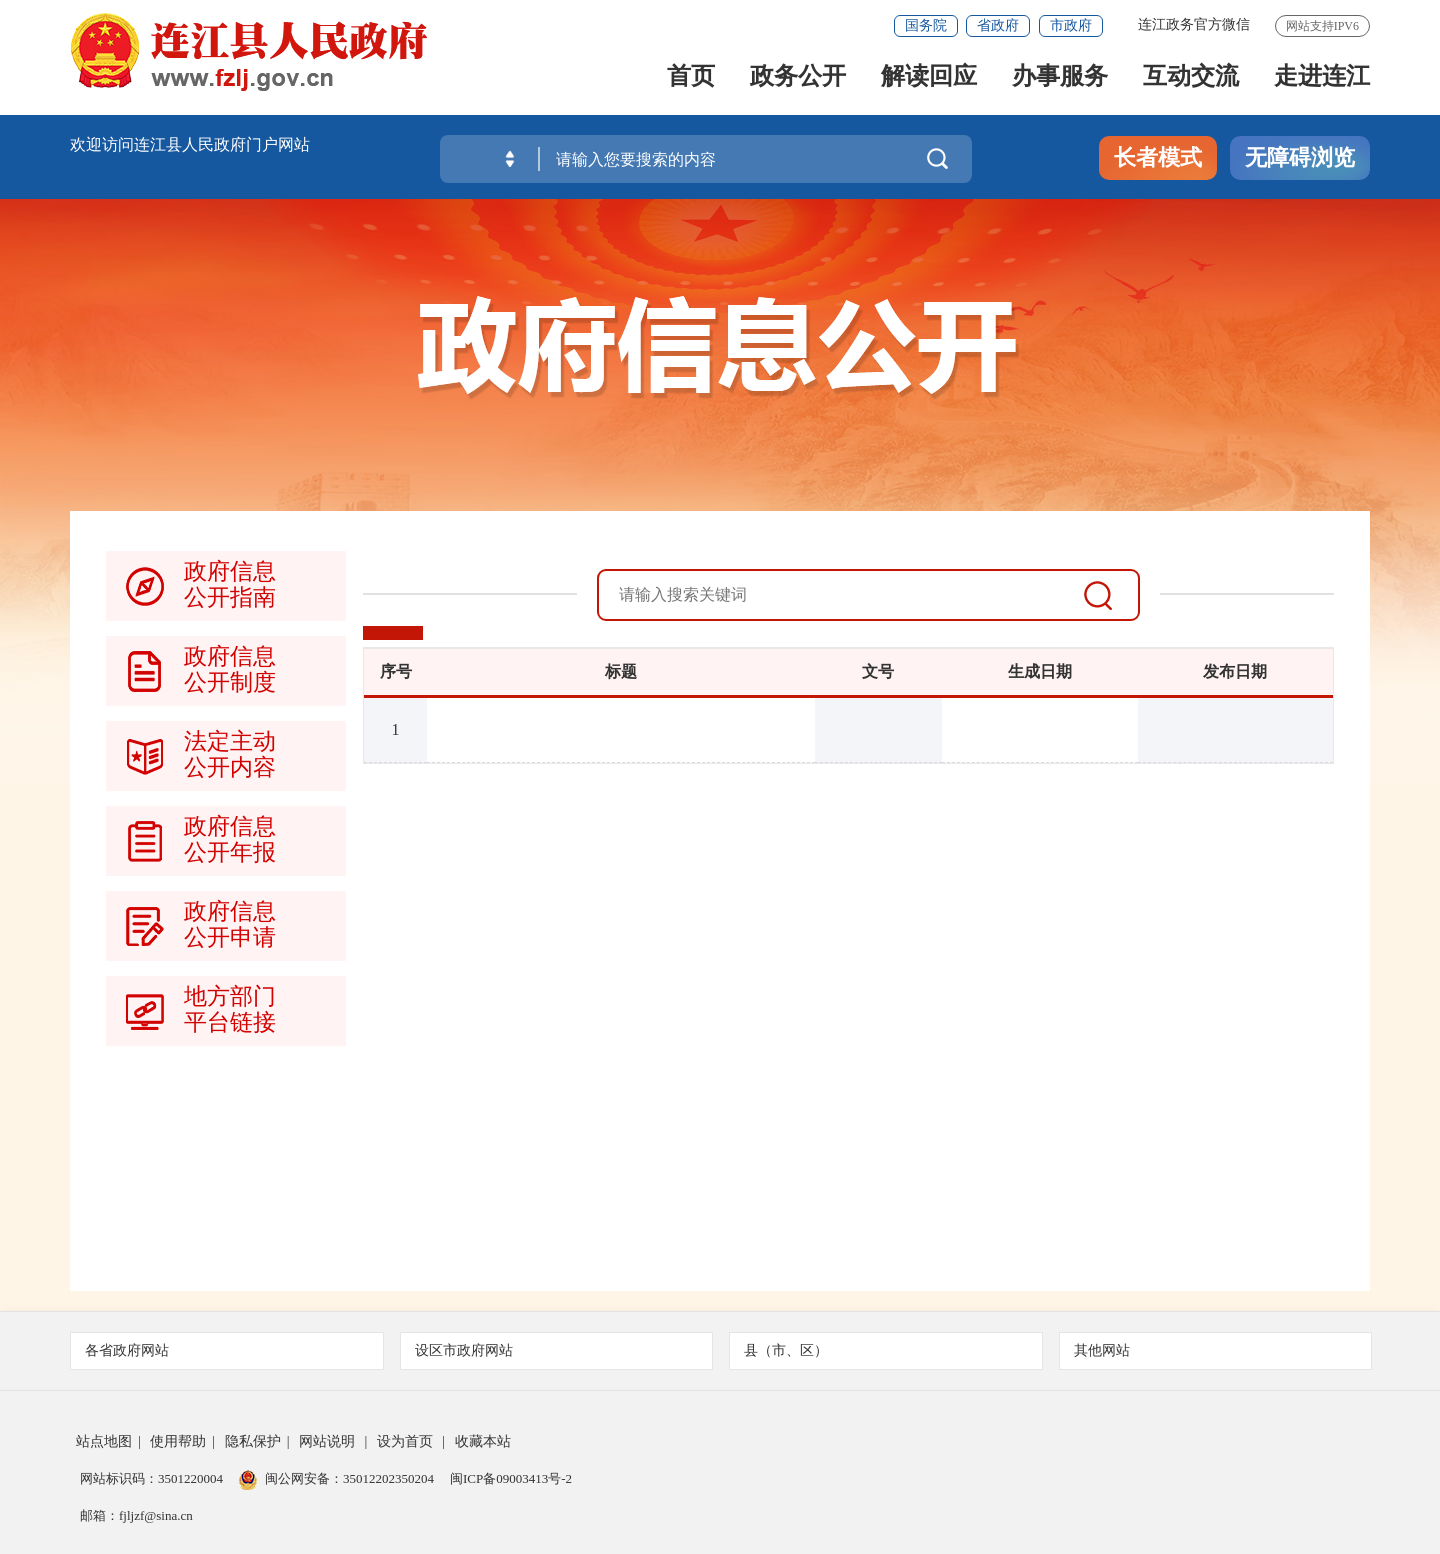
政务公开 (798, 81)
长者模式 (1158, 157)
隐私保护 (253, 1441)
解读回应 (929, 81)
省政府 (998, 25)
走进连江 (1322, 81)
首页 (691, 81)
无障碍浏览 (1300, 157)
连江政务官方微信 (1194, 24)
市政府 (1071, 25)
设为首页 (405, 1441)
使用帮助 (178, 1441)
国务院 (926, 25)
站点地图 (104, 1441)
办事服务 (1060, 81)
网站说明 (327, 1441)
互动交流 (1191, 81)
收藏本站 (483, 1441)
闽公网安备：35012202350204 (349, 1478)
